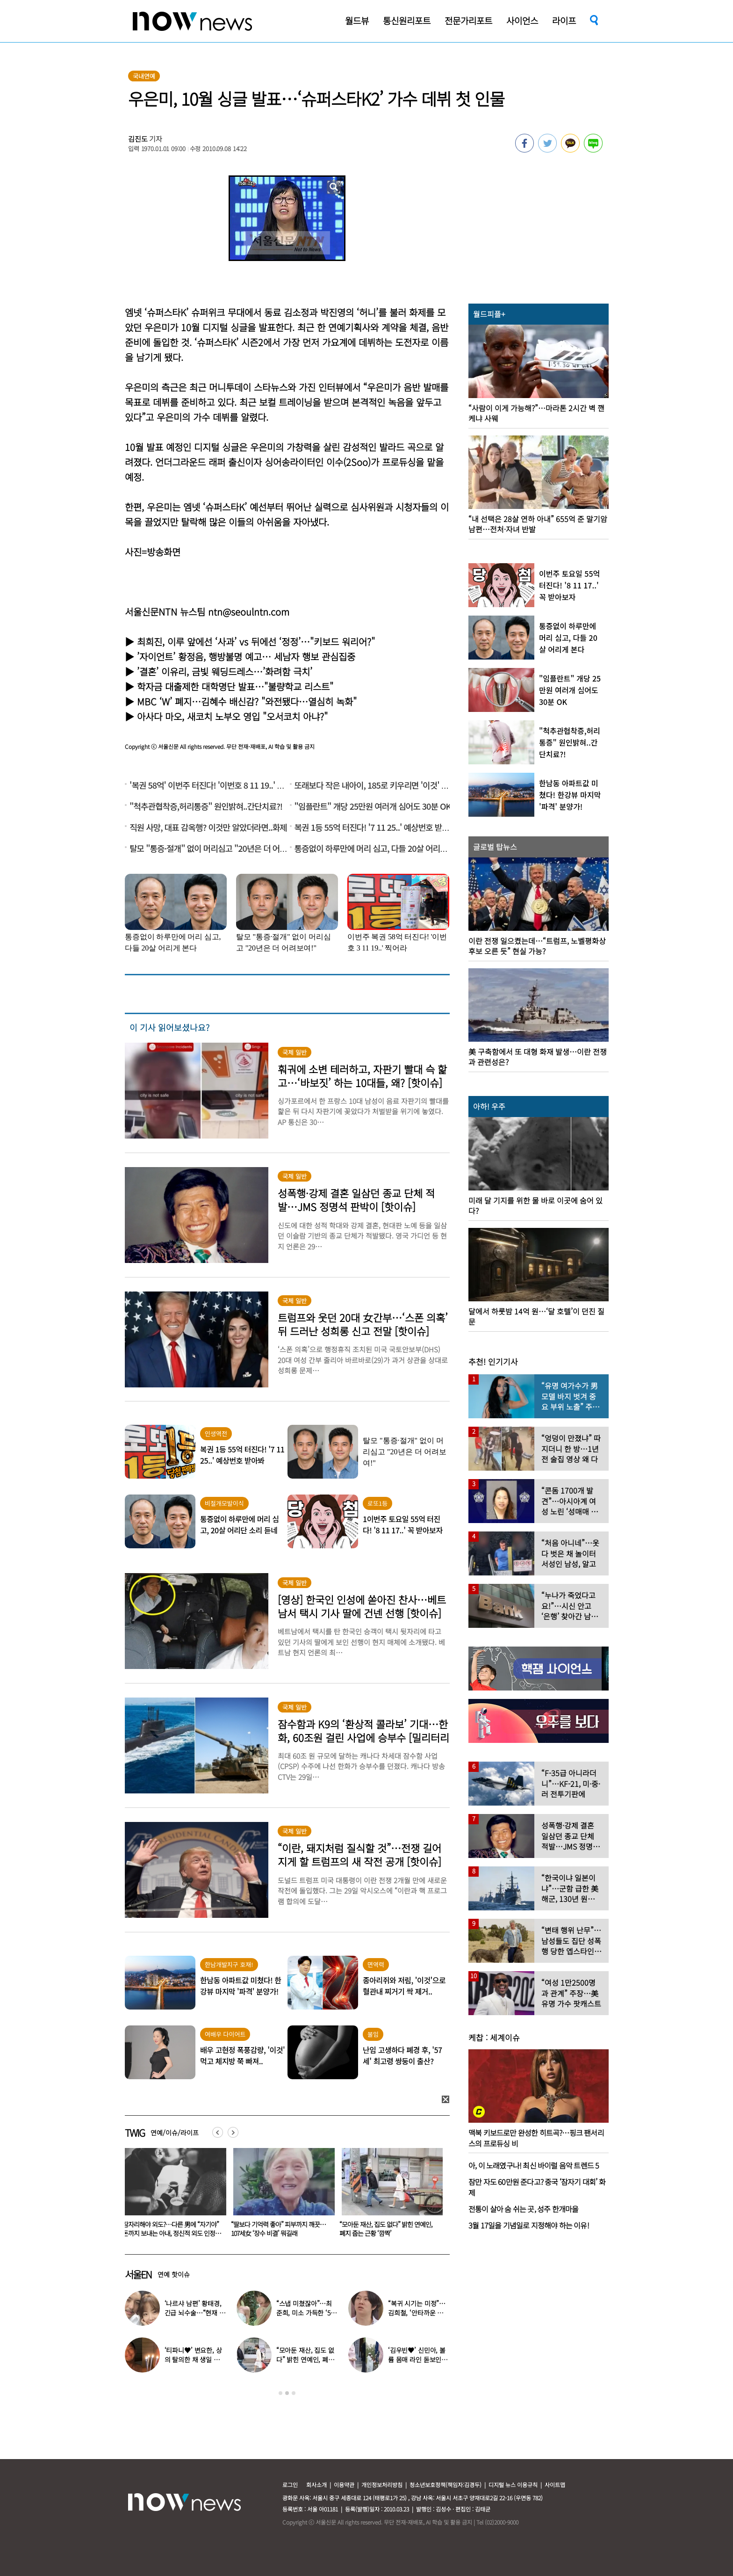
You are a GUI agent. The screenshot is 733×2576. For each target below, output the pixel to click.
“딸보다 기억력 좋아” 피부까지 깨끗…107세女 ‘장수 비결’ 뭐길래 (386, 2229)
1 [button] (280, 2393)
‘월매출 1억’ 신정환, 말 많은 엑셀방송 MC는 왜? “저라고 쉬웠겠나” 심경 (168, 2229)
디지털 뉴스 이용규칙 (513, 2485)
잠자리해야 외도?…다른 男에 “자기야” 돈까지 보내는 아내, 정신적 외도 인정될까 (280, 2233)
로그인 (290, 2485)
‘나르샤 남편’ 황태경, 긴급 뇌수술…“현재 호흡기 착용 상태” (195, 2313)
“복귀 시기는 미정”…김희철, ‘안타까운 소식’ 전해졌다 (417, 2313)
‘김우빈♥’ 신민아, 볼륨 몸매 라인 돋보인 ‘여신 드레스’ (417, 2359)
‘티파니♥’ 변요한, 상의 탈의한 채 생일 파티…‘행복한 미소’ (193, 2359)
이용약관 (344, 2485)
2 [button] (287, 2393)
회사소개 (316, 2485)
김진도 (138, 139)
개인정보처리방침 (381, 2485)
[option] (172, 2195)
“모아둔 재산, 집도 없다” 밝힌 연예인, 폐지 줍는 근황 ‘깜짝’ (305, 2359)
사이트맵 (555, 2485)
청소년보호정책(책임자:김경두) (445, 2485)
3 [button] (293, 2393)
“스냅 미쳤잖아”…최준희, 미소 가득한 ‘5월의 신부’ (306, 2313)
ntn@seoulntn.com (248, 611)
